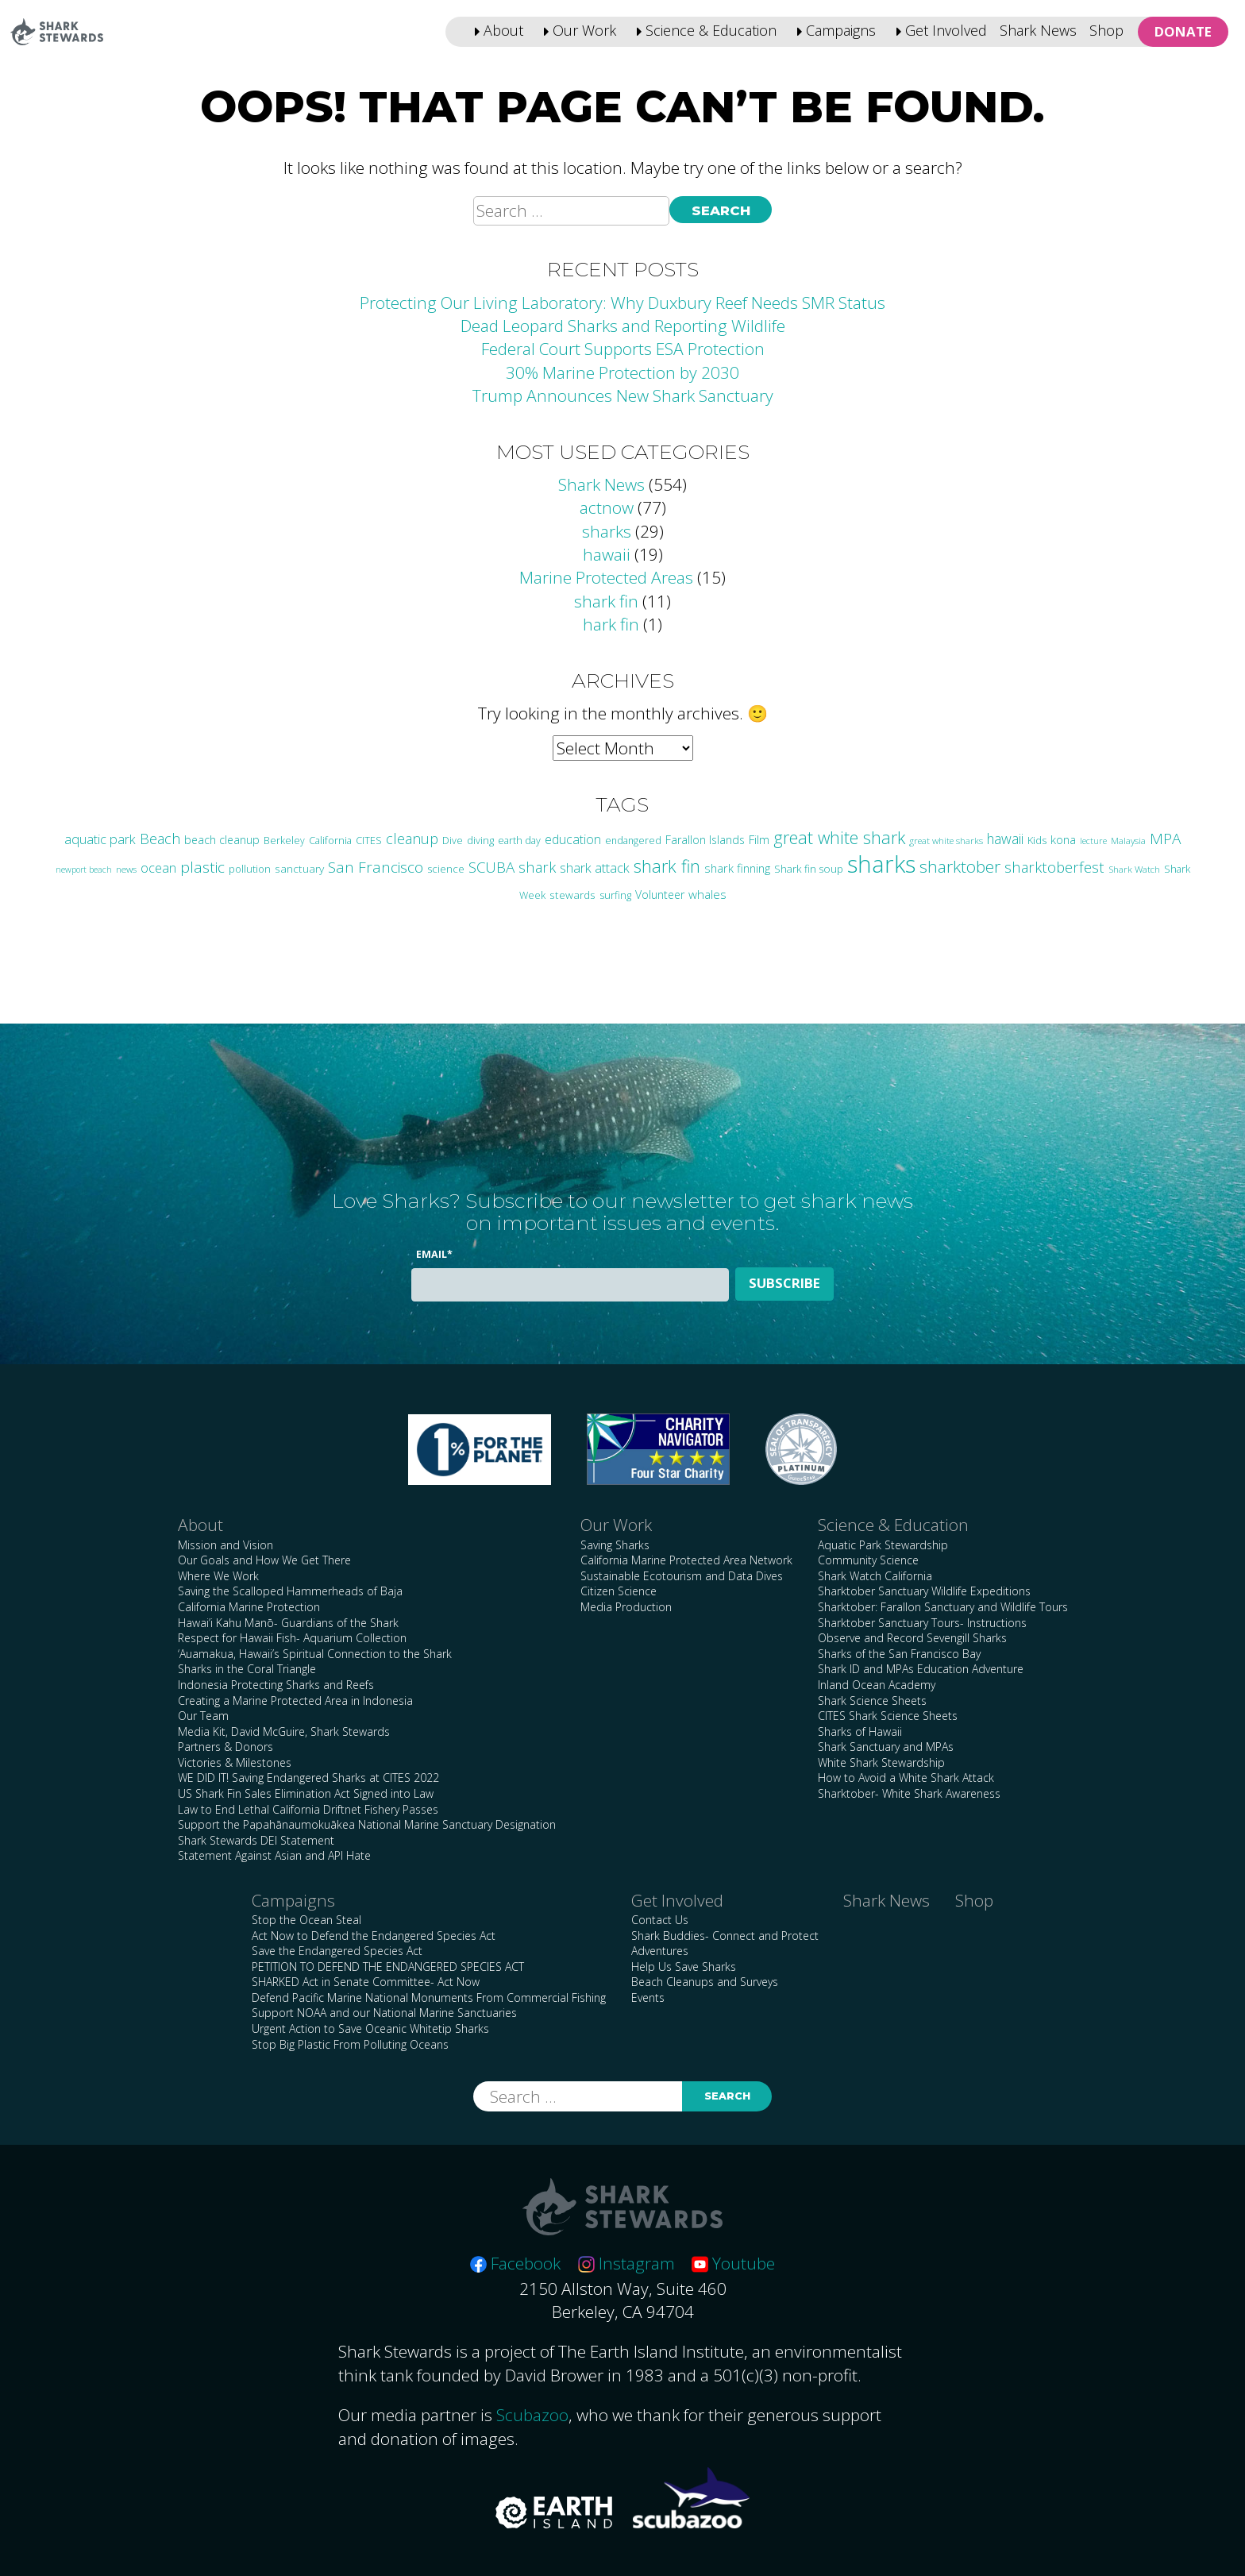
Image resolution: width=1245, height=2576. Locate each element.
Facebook (515, 2263)
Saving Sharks (614, 1544)
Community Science (868, 1560)
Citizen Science (618, 1590)
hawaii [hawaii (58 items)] (1005, 838)
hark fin (611, 624)
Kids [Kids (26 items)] (1036, 840)
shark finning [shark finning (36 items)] (737, 868)
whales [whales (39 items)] (707, 894)
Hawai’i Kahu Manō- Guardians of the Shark (288, 1622)
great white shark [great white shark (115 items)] (839, 837)
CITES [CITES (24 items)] (369, 840)
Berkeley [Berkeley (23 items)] (284, 840)
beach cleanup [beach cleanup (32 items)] (222, 839)
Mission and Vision (225, 1544)
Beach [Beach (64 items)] (160, 838)
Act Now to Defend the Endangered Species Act (373, 1935)
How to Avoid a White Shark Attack (906, 1777)
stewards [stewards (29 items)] (572, 894)
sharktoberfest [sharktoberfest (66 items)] (1054, 867)
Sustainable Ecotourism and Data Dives (681, 1575)
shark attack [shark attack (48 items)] (595, 867)
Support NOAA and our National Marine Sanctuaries (384, 2012)
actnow (607, 507)
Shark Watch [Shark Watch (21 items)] (1134, 868)
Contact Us (659, 1919)
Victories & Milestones (234, 1762)
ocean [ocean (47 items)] (158, 868)
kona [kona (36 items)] (1063, 839)
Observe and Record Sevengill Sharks (912, 1637)
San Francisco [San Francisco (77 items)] (375, 867)
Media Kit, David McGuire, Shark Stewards (284, 1731)
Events (648, 1997)
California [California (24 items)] (330, 840)
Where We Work (218, 1575)
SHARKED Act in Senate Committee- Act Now (366, 1981)
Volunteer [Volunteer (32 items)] (659, 894)
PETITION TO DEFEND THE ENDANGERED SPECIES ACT (388, 1966)
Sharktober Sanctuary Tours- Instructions (922, 1622)
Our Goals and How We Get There (264, 1560)
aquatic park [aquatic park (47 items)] (100, 839)
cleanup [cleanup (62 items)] (412, 838)
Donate (1183, 31)
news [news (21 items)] (126, 868)
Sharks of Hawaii (860, 1731)
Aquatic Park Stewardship (883, 1544)
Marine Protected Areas (606, 577)
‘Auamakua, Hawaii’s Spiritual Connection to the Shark (315, 1653)
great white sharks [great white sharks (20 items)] (946, 840)
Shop (1106, 30)
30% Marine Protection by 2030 (622, 372)
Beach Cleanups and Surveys (704, 1981)
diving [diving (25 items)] (480, 840)
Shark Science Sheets (872, 1700)
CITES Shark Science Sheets (888, 1715)
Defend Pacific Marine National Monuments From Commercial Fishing (429, 1997)
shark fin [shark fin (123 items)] (667, 865)
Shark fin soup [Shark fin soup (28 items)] (808, 869)
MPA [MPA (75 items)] (1165, 838)
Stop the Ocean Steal (306, 1919)
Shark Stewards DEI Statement (256, 1840)
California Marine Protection (249, 1606)
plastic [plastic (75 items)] (202, 867)
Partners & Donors (225, 1746)
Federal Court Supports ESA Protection (623, 348)
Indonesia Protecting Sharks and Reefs (276, 1684)
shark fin (606, 601)
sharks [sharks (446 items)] (881, 864)
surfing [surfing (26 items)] (615, 895)
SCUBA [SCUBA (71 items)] (491, 867)
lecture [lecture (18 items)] (1093, 840)
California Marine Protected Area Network (686, 1560)
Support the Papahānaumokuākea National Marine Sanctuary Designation (367, 1824)
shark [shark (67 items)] (537, 867)
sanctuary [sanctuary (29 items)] (299, 868)
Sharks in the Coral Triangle (247, 1668)
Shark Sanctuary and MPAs (886, 1746)
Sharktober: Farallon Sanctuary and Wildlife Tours (943, 1606)
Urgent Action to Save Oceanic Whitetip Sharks (370, 2028)
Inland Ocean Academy (876, 1684)
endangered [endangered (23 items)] (633, 840)
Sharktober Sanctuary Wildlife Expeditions (924, 1590)
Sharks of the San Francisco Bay (899, 1653)
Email (434, 1254)
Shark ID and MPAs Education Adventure (920, 1668)
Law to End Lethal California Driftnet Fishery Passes (308, 1809)
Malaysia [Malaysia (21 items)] (1128, 840)
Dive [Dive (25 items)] (452, 840)
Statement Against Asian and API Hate (274, 1855)
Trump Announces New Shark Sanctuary (622, 395)
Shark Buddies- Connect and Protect (725, 1935)
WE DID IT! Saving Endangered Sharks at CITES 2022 (308, 1777)
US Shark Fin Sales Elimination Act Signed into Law (306, 1793)
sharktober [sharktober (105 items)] (959, 866)
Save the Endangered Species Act (337, 1950)
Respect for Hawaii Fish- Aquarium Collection (292, 1637)
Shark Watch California (875, 1575)
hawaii (606, 554)
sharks (606, 531)
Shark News (1038, 30)
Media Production (626, 1606)
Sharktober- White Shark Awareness (909, 1793)
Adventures (659, 1950)
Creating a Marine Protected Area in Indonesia (295, 1700)
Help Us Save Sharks (683, 1966)
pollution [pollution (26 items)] (250, 869)
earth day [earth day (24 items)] (519, 840)
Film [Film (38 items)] (759, 839)
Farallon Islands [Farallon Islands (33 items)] (705, 839)
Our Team (203, 1715)
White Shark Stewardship (881, 1762)
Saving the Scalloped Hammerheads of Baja (290, 1590)
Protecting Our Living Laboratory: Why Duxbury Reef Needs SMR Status (622, 302)
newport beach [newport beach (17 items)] (84, 869)
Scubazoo (532, 2415)
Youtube (733, 2263)
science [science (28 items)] (445, 869)
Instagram (626, 2263)
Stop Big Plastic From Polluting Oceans (350, 2044)
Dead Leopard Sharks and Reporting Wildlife (623, 325)
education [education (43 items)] (573, 839)
